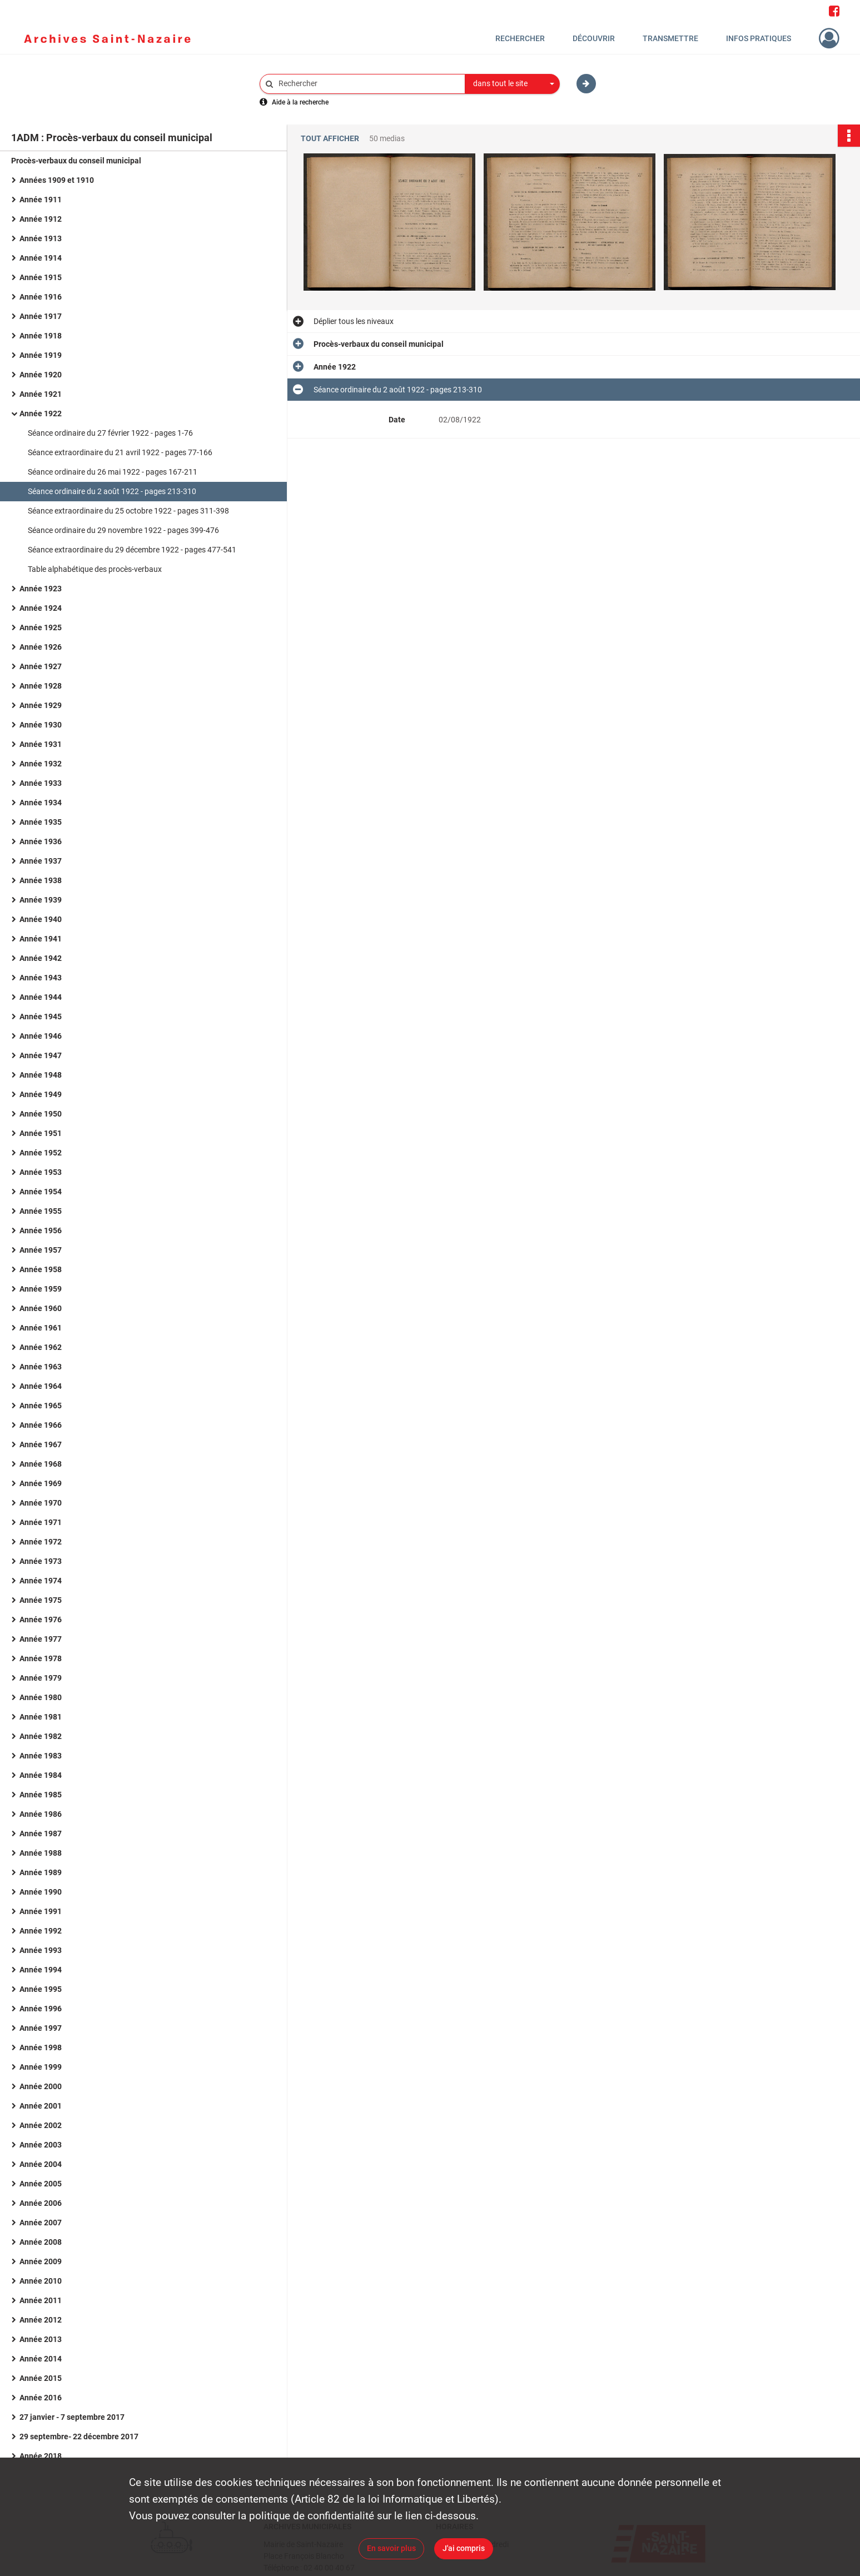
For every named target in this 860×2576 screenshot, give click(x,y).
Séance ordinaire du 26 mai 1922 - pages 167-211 (112, 471)
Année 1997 (40, 2028)
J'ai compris (464, 2548)
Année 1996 (40, 2008)
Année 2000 (40, 2086)
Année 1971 (40, 1522)
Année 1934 (40, 802)
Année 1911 (40, 199)
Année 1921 (40, 394)
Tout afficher (330, 138)
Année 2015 (40, 2378)
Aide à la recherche (300, 102)
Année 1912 (40, 219)
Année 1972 (40, 1541)
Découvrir (594, 38)
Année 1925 (40, 627)
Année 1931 (40, 744)
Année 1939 (40, 899)
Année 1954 (40, 1191)
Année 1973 (40, 1561)
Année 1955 (40, 1211)
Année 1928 (40, 685)
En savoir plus (391, 2548)
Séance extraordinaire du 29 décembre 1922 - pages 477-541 (132, 549)
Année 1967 (40, 1444)
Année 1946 (40, 1036)
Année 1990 (40, 1891)
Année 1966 (40, 1425)
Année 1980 (40, 1697)
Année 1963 (40, 1366)
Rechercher (520, 38)
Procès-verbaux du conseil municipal (76, 160)
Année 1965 (40, 1405)
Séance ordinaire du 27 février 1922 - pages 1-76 (110, 432)
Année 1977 (40, 1639)
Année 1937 (40, 860)
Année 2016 (40, 2397)
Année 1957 (40, 1249)
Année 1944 (40, 997)
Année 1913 (40, 238)
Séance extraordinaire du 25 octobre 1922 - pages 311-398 (128, 510)
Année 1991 (40, 1911)
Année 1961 (40, 1327)
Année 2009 (40, 2261)
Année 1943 (40, 977)
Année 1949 (40, 1094)
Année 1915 (40, 277)
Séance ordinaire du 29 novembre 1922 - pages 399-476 (123, 530)
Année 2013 (40, 2339)
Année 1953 (40, 1172)
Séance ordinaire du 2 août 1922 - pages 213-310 (112, 491)
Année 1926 (40, 646)
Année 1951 (40, 1133)
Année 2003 (40, 2144)
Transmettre (670, 38)
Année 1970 (40, 1502)
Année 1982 (40, 1736)
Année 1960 (40, 1308)
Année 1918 (40, 335)
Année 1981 (40, 1716)
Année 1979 (40, 1677)
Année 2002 (40, 2125)
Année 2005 (40, 2183)
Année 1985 (40, 1794)
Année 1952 (40, 1152)
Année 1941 (40, 938)
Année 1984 (40, 1775)
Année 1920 (40, 374)
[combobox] (512, 84)
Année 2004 (40, 2164)
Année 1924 (40, 608)
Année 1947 (40, 1055)
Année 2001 (40, 2105)
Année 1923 (40, 588)
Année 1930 (40, 724)
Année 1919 (40, 355)
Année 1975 (40, 1600)
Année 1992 (40, 1930)
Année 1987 (40, 1833)
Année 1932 (40, 763)
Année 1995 (40, 1989)
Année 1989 (40, 1872)
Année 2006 (40, 2203)
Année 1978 (40, 1658)
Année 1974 (40, 1580)
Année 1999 (40, 2066)
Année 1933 (40, 783)
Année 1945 (40, 1016)
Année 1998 (40, 2047)
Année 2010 (40, 2280)
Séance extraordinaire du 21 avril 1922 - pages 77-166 (120, 452)
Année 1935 (40, 822)
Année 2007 (40, 2222)
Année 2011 (40, 2300)
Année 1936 (40, 841)
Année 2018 (40, 2456)
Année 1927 (40, 666)
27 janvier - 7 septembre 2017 (72, 2417)
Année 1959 (40, 1288)
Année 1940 (40, 919)
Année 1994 (40, 1969)
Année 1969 (40, 1483)
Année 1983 (40, 1755)
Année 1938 (40, 880)
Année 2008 (40, 2242)
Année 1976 (40, 1619)
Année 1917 (40, 316)
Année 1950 (40, 1113)
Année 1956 (40, 1230)
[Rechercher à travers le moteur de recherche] (368, 83)
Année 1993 (40, 1950)
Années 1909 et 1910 (56, 180)
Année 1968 (40, 1463)
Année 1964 (40, 1386)
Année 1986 (40, 1814)
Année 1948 (40, 1074)
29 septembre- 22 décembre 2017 (78, 2436)
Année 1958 (40, 1269)
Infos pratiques (758, 38)
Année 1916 (40, 296)
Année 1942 (40, 958)
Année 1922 (40, 413)
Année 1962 (40, 1347)
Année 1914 (40, 257)
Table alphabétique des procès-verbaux (95, 569)
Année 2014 (40, 2358)
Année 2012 (40, 2319)
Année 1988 (40, 1852)
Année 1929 (40, 705)
